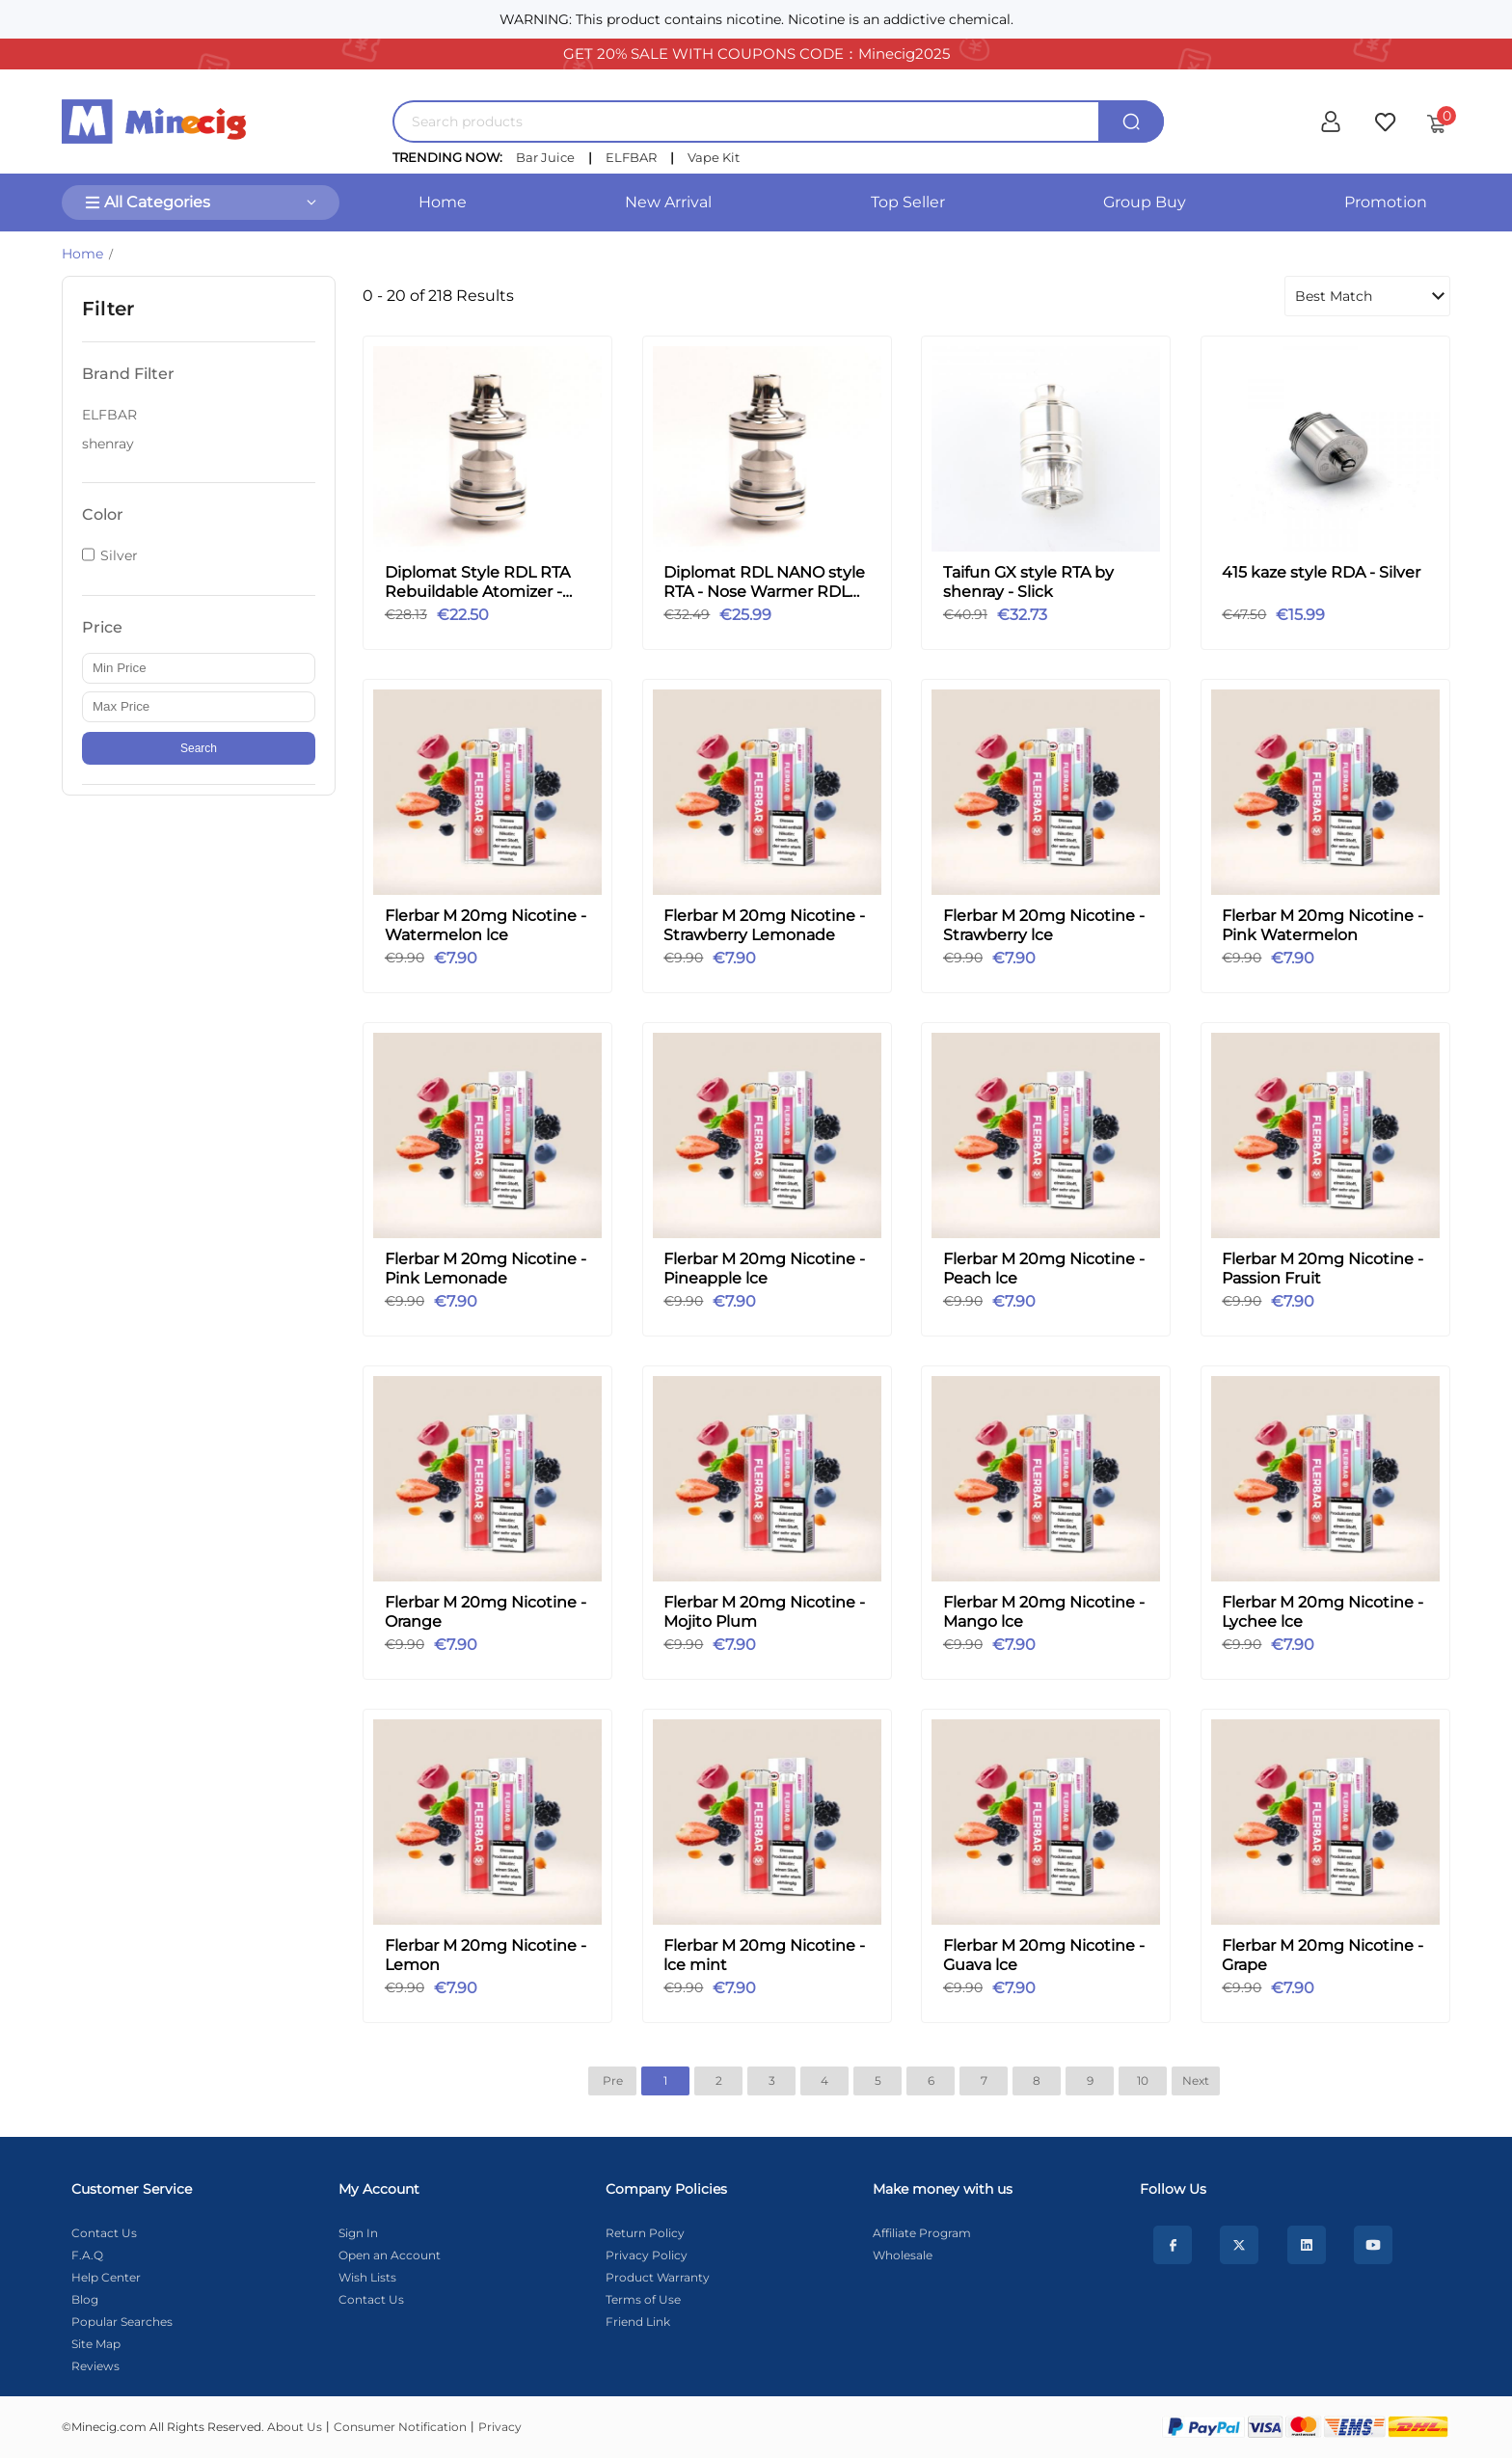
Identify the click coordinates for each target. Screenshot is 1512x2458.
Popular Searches (122, 2321)
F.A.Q (87, 2255)
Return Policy (645, 2233)
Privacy (500, 2426)
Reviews (95, 2366)
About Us (294, 2426)
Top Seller (908, 202)
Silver (119, 555)
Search (198, 748)
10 (1142, 2080)
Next (1195, 2080)
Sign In (358, 2233)
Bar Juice (545, 157)
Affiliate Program (922, 2233)
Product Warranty (658, 2277)
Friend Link (638, 2321)
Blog (84, 2299)
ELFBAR (631, 157)
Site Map (96, 2343)
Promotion (1385, 202)
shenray (108, 443)
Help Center (106, 2277)
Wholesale (902, 2255)
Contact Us (104, 2233)
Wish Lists (367, 2277)
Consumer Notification (400, 2426)
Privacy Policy (647, 2255)
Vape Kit (714, 157)
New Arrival (668, 202)
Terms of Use (643, 2299)
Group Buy (1144, 202)
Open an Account (389, 2255)
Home (442, 202)
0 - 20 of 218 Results (438, 295)
